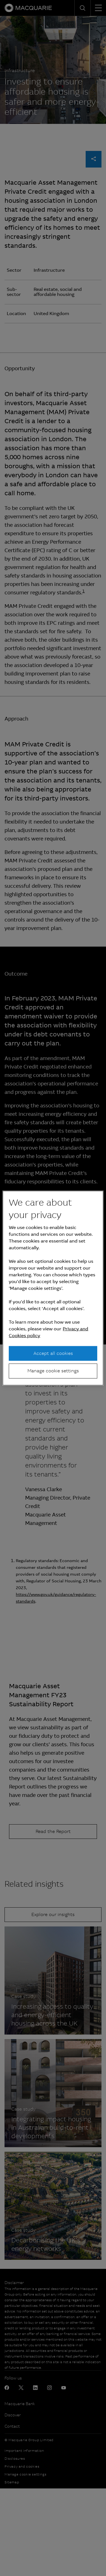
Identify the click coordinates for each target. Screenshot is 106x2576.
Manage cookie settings (53, 1371)
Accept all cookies (53, 1353)
